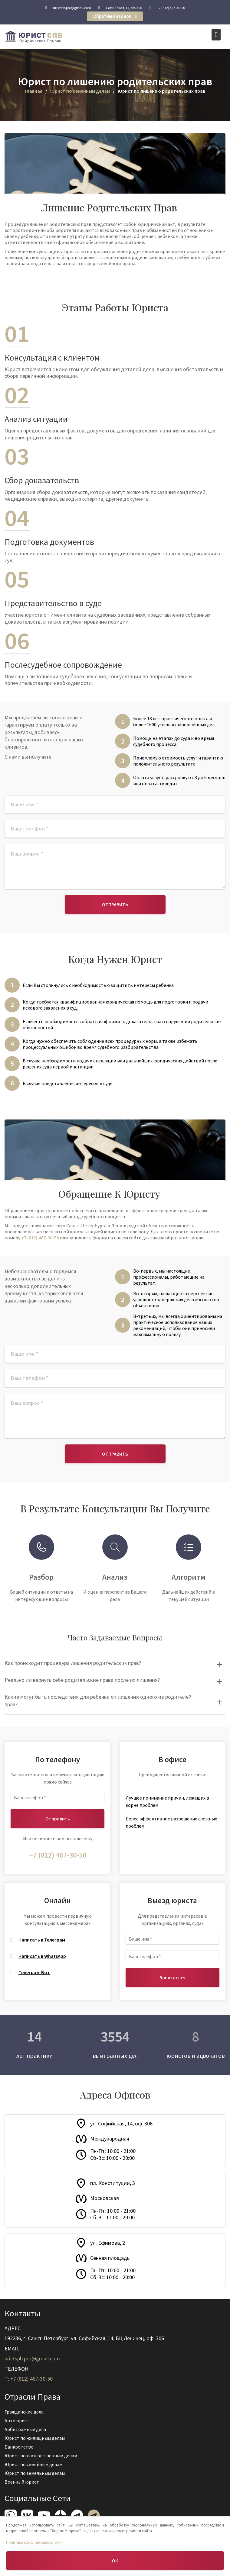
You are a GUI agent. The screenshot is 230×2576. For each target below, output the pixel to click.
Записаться (172, 1977)
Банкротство (21, 2447)
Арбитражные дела (27, 2430)
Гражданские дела (26, 2412)
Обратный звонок (115, 16)
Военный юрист (24, 2481)
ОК (115, 2561)
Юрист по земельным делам (36, 2472)
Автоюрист (19, 2421)
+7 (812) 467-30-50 (40, 1238)
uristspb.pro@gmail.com (34, 2358)
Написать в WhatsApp (42, 1956)
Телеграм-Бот (34, 1972)
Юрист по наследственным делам (42, 2455)
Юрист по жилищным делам (36, 2438)
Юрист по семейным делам (35, 2464)
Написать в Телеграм (41, 1940)
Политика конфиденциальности (34, 2542)
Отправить (115, 904)
